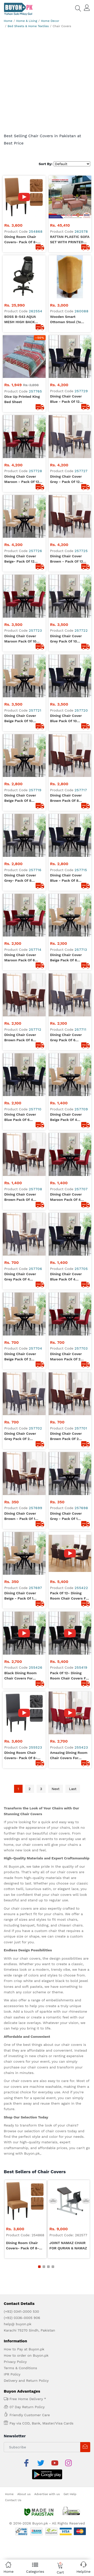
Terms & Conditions (20, 2368)
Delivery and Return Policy (26, 2380)
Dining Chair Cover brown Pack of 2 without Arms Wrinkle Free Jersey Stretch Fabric (69, 1436)
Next (55, 1789)
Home (8, 21)
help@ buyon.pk (17, 2324)
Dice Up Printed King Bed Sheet (22, 399)
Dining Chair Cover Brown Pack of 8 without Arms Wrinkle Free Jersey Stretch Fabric (69, 798)
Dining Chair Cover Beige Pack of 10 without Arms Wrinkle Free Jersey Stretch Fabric (23, 719)
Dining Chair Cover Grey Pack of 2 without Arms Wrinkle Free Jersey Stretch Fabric (23, 1436)
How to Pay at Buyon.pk (24, 2349)
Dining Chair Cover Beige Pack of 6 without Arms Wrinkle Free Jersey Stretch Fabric (69, 958)
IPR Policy (12, 2374)
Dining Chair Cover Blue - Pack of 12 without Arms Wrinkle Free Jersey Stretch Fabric (69, 399)
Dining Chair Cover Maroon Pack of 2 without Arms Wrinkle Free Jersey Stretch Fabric (69, 1357)
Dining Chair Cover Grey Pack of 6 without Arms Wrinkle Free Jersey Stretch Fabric (69, 1038)
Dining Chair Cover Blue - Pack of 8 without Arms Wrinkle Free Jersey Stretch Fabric (69, 878)
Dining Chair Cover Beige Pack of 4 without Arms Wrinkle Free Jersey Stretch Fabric (69, 1117)
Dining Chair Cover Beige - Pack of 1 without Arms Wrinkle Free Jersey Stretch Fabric (23, 1596)
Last (72, 1789)
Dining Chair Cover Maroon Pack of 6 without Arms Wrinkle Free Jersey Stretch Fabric (23, 958)
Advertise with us (47, 2482)
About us (24, 2482)
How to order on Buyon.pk (26, 2355)
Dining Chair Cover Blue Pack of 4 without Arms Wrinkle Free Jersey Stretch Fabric (69, 1277)
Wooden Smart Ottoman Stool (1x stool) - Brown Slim (67, 320)
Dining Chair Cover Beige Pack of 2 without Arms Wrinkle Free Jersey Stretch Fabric (23, 1357)
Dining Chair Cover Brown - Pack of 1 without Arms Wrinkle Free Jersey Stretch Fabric (23, 1516)
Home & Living (26, 21)
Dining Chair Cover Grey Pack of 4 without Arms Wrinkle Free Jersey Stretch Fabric (23, 1277)
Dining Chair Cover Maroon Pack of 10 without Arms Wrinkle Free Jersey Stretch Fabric (23, 639)
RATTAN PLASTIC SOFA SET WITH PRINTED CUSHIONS (69, 240)
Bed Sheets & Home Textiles (28, 26)
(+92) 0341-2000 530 (21, 2311)
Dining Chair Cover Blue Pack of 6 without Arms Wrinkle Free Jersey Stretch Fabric (23, 1117)
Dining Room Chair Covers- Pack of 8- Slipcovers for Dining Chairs (22, 240)
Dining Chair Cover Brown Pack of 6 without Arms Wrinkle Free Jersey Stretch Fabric (23, 1038)
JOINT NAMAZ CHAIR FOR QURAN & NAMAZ (68, 2245)
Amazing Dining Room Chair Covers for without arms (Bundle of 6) (69, 1756)
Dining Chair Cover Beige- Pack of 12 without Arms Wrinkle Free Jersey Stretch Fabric (23, 559)
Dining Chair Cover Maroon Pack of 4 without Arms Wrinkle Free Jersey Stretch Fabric (69, 1197)
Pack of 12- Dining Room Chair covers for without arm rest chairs (69, 1596)
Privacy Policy (15, 2361)
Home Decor (50, 21)
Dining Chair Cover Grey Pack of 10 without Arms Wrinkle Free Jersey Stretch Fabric (69, 639)
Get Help (69, 2482)
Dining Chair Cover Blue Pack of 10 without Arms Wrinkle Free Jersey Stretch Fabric (69, 719)
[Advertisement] (47, 82)
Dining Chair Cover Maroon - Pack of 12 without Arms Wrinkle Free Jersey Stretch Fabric (23, 479)
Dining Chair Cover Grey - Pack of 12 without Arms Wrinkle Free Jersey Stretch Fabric (69, 479)
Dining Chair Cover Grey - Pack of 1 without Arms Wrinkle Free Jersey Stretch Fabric (69, 1516)
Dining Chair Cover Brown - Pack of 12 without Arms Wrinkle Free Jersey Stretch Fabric (69, 559)
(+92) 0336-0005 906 (22, 2318)
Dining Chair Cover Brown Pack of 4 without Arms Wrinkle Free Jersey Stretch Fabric (23, 1197)
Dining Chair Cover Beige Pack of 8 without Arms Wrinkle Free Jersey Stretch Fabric (23, 798)
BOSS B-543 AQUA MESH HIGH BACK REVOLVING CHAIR (20, 320)
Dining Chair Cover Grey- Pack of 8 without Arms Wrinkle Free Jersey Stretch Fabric (23, 878)
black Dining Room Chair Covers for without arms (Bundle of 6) (23, 1676)
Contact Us (13, 2488)
